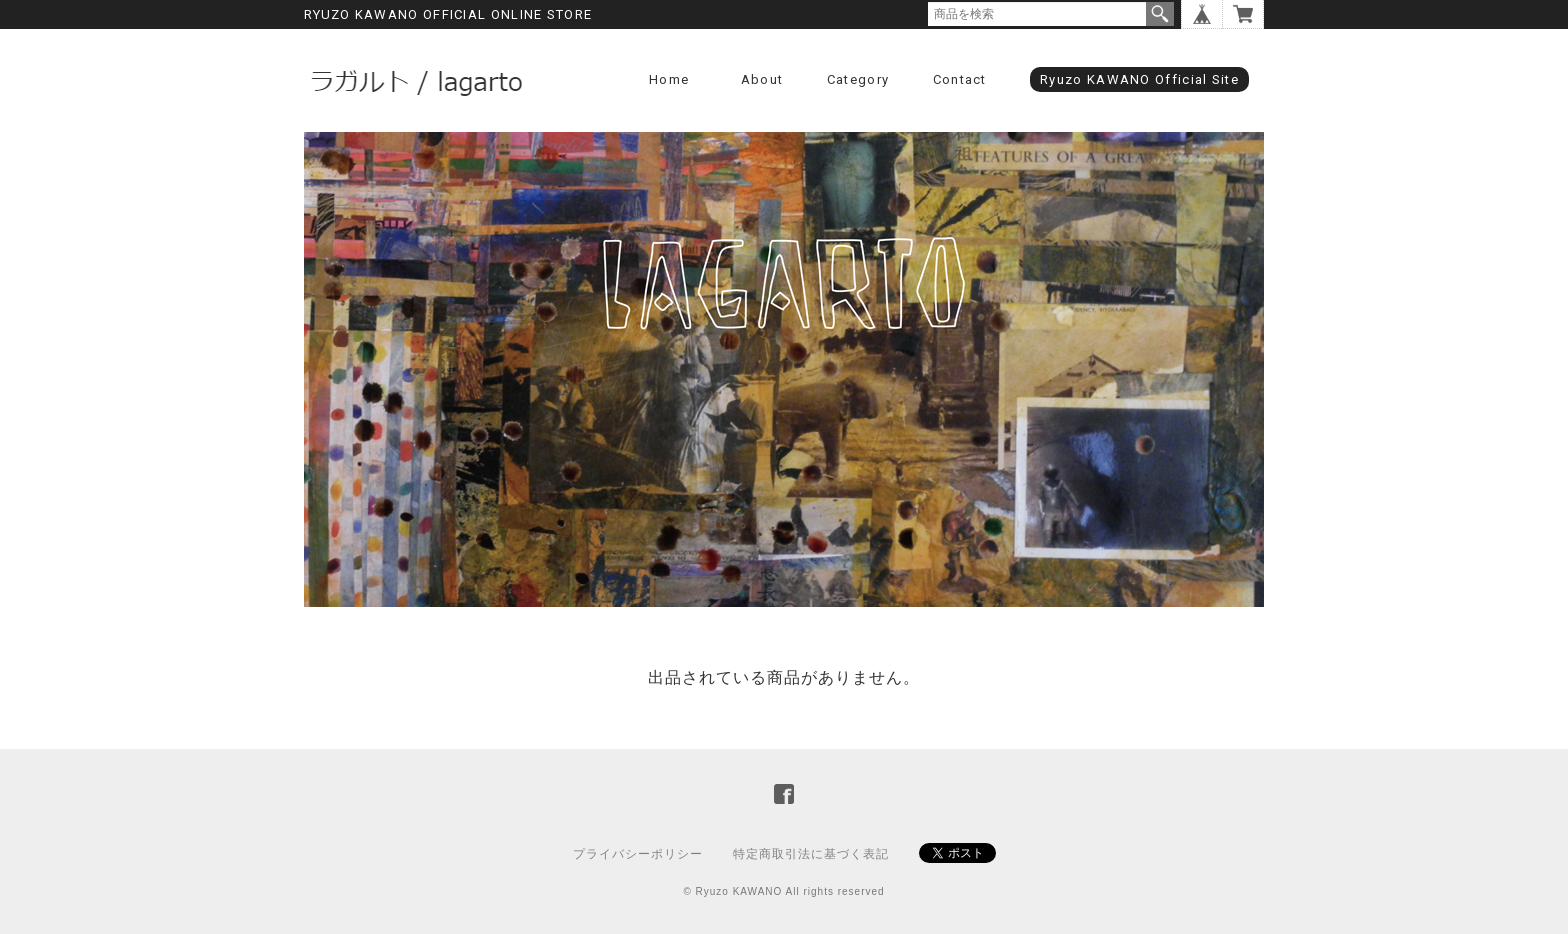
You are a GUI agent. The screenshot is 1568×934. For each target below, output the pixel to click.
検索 (1160, 14)
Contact (960, 79)
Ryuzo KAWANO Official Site (1139, 79)
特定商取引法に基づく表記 (811, 854)
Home (669, 79)
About (762, 79)
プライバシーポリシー (638, 854)
